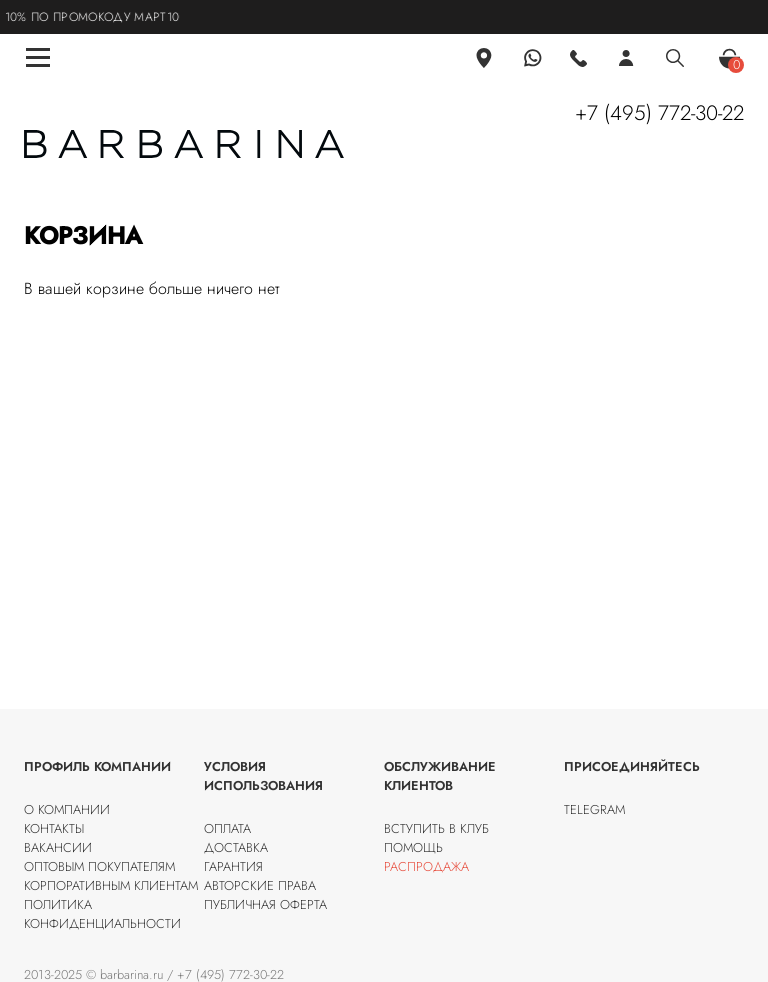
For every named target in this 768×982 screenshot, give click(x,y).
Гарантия (233, 866)
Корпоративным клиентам (111, 885)
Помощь (413, 847)
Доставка (236, 847)
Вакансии (58, 847)
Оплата (227, 828)
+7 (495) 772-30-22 (659, 113)
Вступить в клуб (436, 828)
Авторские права (260, 885)
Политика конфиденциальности (102, 914)
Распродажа (426, 866)
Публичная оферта (265, 904)
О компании (67, 809)
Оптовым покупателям (99, 866)
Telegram (594, 809)
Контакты (54, 828)
